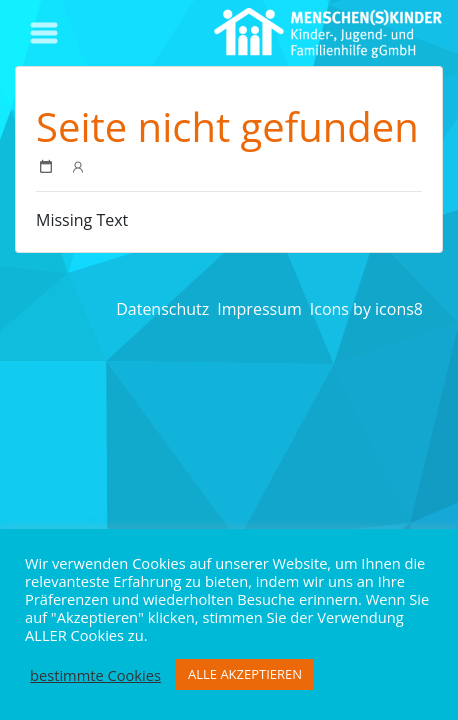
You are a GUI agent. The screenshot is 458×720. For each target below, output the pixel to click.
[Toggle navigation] (44, 33)
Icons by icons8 (366, 309)
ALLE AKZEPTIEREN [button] (245, 674)
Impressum (259, 309)
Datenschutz (162, 309)
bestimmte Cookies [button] (95, 675)
